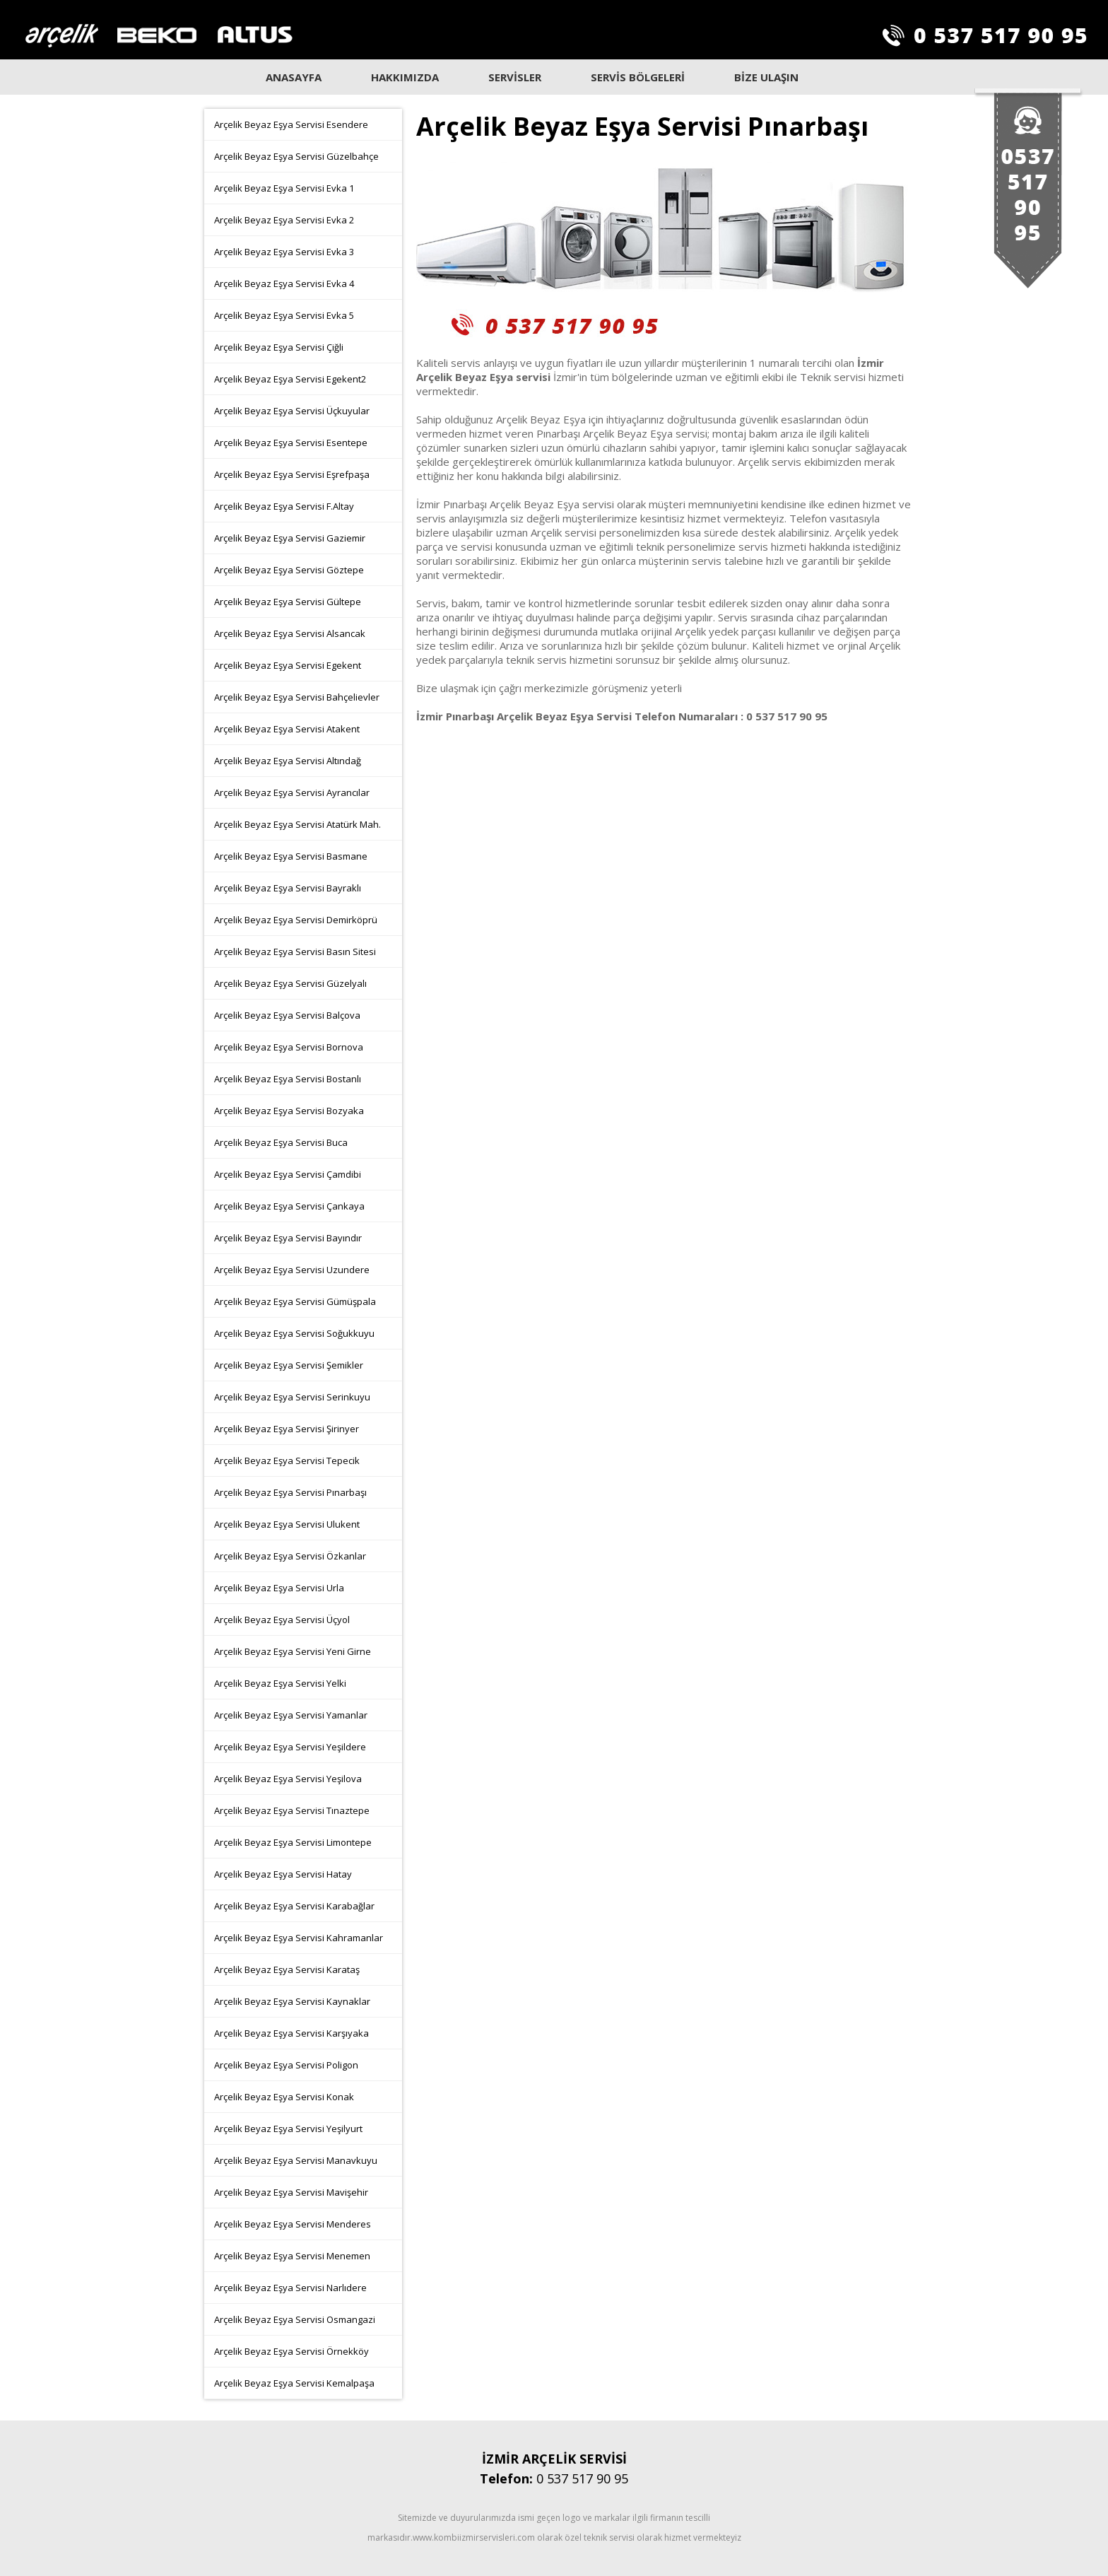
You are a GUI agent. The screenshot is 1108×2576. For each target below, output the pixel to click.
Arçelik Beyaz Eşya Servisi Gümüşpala (295, 1301)
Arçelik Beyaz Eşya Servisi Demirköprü (295, 919)
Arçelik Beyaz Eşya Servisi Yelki (280, 1683)
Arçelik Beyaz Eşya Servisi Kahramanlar (298, 1937)
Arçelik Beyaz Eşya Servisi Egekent (287, 665)
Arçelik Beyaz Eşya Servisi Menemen (292, 2255)
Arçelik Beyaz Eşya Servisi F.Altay (284, 506)
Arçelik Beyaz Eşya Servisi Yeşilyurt (288, 2128)
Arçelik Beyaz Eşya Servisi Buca (281, 1142)
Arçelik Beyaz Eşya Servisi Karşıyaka (291, 2033)
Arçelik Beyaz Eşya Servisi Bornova (288, 1047)
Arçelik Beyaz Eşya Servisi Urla (279, 1587)
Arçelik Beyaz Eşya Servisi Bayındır (288, 1237)
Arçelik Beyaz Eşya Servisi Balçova (287, 1015)
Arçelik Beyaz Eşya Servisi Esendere (291, 124)
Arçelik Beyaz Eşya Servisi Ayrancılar (292, 792)
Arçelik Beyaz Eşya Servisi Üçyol (282, 1619)
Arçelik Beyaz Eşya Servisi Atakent (287, 728)
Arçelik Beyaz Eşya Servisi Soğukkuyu (294, 1333)
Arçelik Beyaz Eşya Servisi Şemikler (288, 1365)
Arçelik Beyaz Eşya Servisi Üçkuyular (292, 410)
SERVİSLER (514, 77)
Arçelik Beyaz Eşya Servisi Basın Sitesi (295, 951)
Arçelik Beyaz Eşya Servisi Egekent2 (290, 379)
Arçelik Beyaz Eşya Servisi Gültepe (287, 601)
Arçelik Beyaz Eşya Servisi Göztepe (289, 569)
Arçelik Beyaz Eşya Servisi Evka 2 (284, 219)
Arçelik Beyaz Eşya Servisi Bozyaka (289, 1110)
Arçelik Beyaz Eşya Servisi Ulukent (287, 1524)
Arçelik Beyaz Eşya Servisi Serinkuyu (292, 1397)
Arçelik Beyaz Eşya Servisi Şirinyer (286, 1428)
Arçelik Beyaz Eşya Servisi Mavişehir (291, 2192)
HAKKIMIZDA (405, 77)
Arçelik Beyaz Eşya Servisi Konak (284, 2096)
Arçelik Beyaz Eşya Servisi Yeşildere (290, 1746)
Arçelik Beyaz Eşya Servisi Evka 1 (284, 188)
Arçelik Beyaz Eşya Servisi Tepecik (287, 1460)
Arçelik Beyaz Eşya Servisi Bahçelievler (296, 697)
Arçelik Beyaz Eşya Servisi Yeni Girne (292, 1651)
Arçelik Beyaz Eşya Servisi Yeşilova (288, 1778)
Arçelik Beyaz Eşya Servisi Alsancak (289, 633)
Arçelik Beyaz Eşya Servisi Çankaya (289, 1206)
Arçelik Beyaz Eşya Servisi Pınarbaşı (290, 1492)
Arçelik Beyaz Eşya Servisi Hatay (283, 1874)
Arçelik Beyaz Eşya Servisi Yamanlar (290, 1715)
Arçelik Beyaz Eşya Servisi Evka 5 (284, 315)
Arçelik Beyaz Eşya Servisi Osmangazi (294, 2319)
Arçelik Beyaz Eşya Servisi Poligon (286, 2065)
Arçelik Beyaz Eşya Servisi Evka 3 (284, 251)
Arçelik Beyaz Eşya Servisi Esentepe (290, 442)
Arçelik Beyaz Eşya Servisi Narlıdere (290, 2287)
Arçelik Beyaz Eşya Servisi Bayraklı (287, 888)
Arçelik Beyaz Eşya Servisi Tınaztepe (292, 1810)
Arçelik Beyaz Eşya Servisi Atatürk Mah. (297, 824)
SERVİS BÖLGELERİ (638, 77)
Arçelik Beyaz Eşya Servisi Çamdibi (287, 1174)
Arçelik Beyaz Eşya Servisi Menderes (292, 2224)
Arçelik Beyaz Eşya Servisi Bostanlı (287, 1078)
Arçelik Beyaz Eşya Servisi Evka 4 (284, 283)
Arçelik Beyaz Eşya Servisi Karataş (287, 1969)
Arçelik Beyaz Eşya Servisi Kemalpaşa (294, 2383)
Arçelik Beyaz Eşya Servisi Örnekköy (291, 2351)
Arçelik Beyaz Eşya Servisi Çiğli (278, 347)
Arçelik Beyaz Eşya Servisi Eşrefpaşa (292, 474)
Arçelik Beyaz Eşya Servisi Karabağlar (294, 1905)
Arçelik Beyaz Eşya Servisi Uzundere (292, 1269)
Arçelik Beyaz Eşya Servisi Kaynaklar (292, 2001)
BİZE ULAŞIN (766, 77)
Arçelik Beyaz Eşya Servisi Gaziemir (289, 538)
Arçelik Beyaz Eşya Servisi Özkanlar (290, 1556)
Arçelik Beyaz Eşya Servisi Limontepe (293, 1842)
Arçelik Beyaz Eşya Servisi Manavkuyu (295, 2160)
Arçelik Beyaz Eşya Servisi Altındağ (287, 760)
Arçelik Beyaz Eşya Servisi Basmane (290, 856)
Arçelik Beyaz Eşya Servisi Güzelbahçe (296, 156)
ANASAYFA (294, 77)
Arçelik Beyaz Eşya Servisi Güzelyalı (290, 983)
